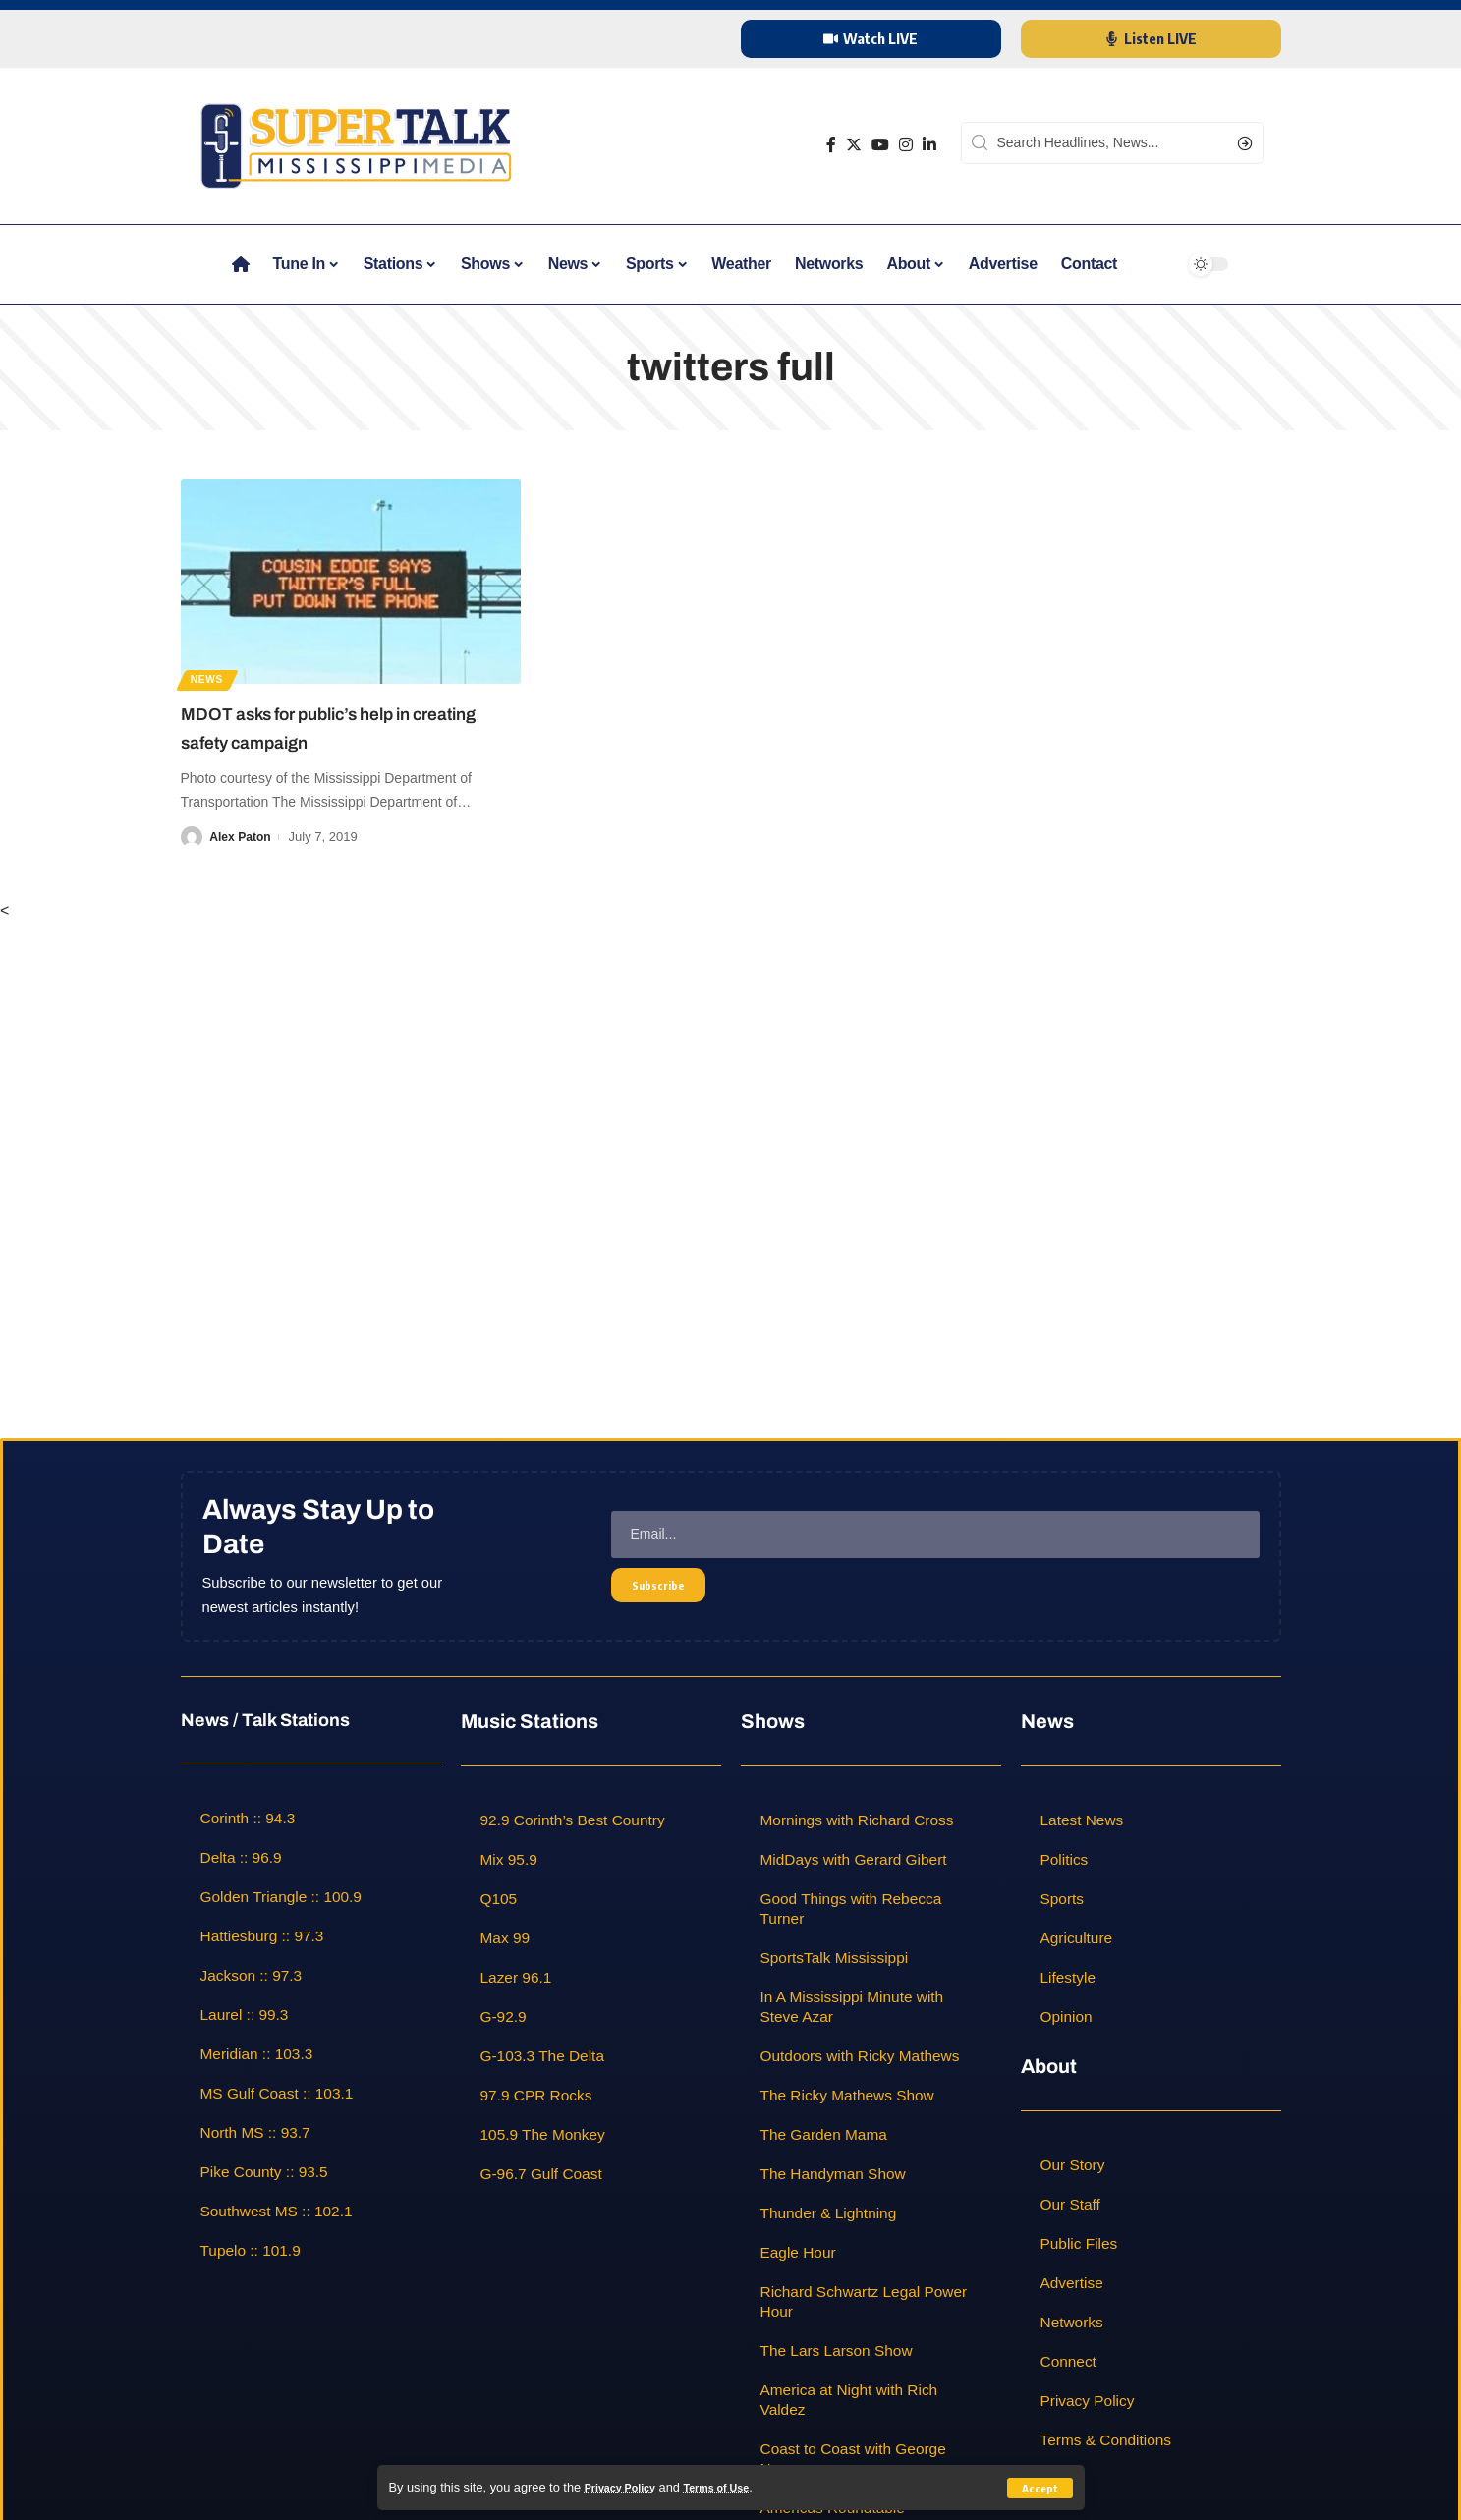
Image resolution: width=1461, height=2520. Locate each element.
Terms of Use (737, 2487)
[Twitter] (854, 145)
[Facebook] (831, 145)
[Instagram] (906, 145)
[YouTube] (880, 145)
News (212, 676)
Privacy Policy (627, 2487)
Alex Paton (242, 836)
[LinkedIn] (929, 145)
